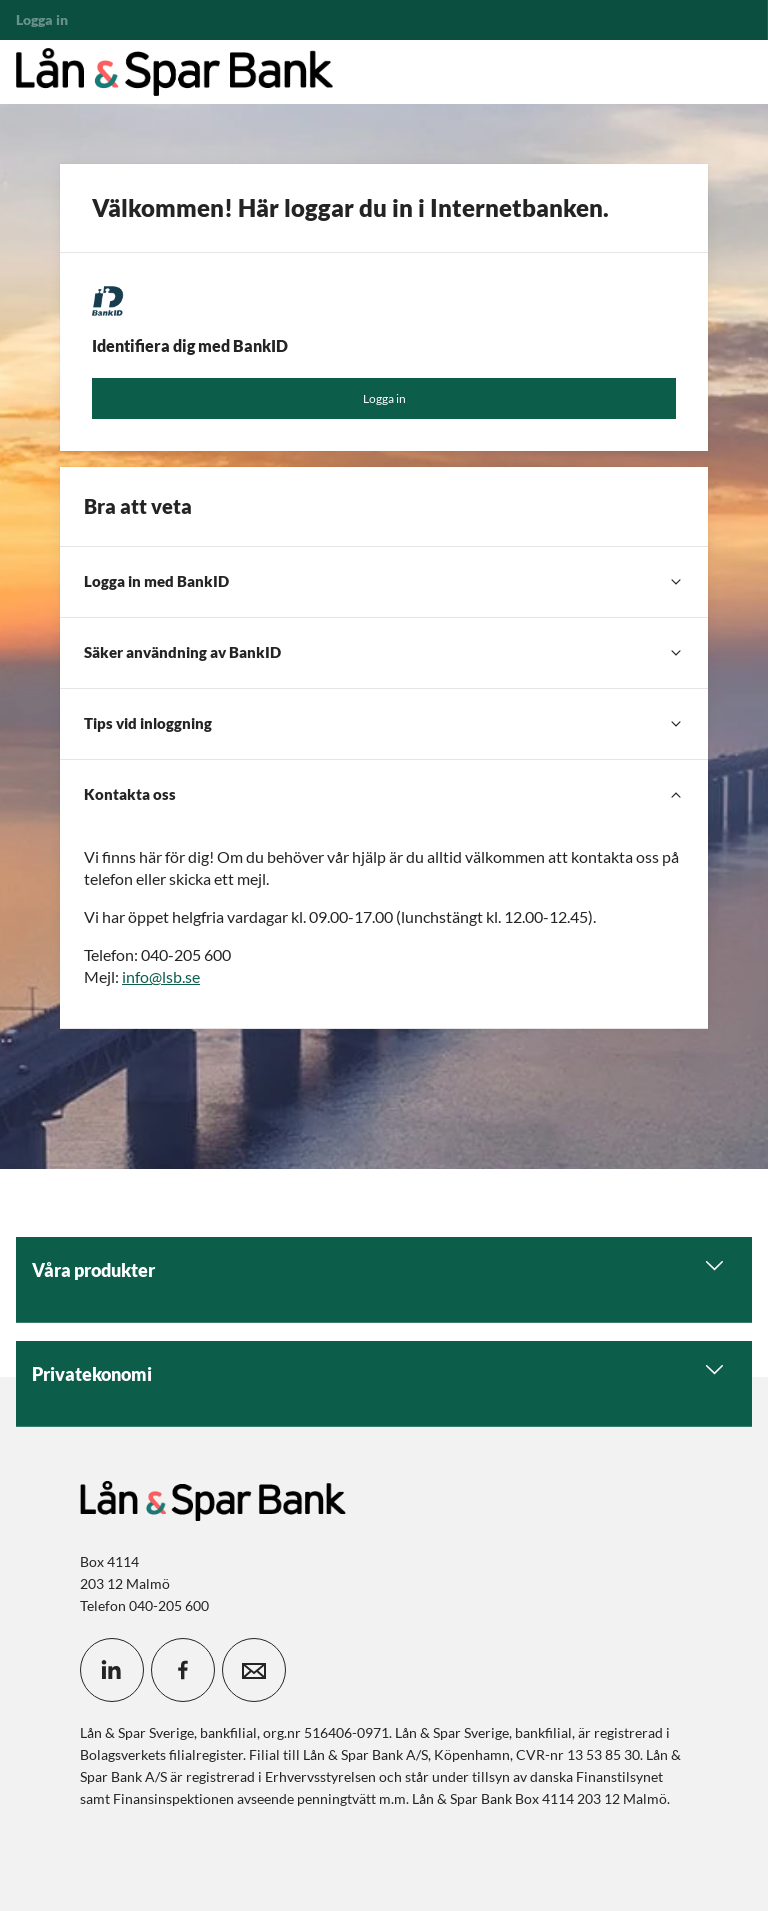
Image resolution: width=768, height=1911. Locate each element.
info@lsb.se (161, 976)
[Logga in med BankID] (384, 582)
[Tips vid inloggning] (384, 724)
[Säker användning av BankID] (384, 653)
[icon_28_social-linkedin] (112, 1670)
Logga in (384, 398)
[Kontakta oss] (384, 795)
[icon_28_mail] (254, 1670)
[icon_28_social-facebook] (183, 1670)
